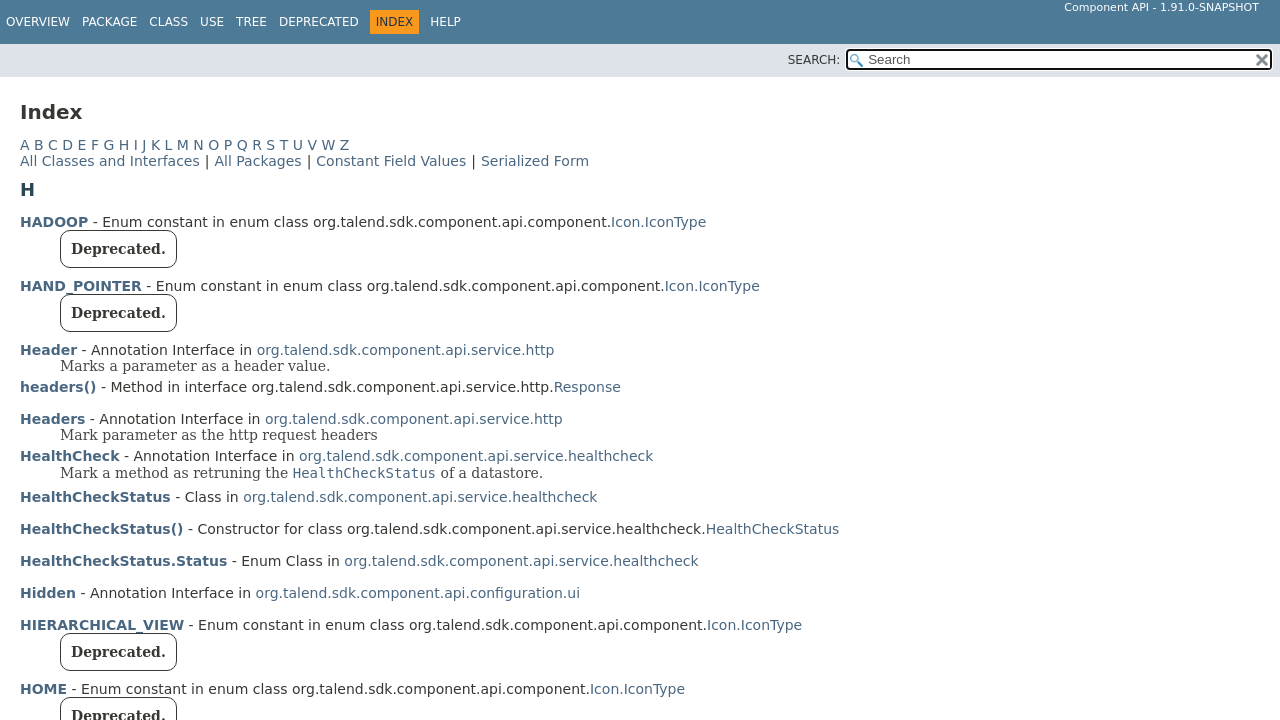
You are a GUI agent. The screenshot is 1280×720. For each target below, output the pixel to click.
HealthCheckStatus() (101, 529)
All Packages (257, 161)
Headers (52, 419)
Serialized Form (535, 161)
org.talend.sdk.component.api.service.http (406, 350)
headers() (58, 387)
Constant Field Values (391, 161)
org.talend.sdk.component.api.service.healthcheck (476, 456)
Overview (38, 22)
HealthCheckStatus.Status (123, 561)
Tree (251, 22)
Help (445, 22)
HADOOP (54, 222)
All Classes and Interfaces (110, 161)
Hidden (48, 593)
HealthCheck (69, 456)
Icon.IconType (658, 222)
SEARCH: (814, 60)
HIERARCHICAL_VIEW (102, 625)
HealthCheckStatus (95, 497)
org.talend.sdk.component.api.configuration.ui (418, 593)
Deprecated (319, 22)
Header (48, 350)
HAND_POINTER (81, 286)
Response (587, 387)
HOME (43, 689)
